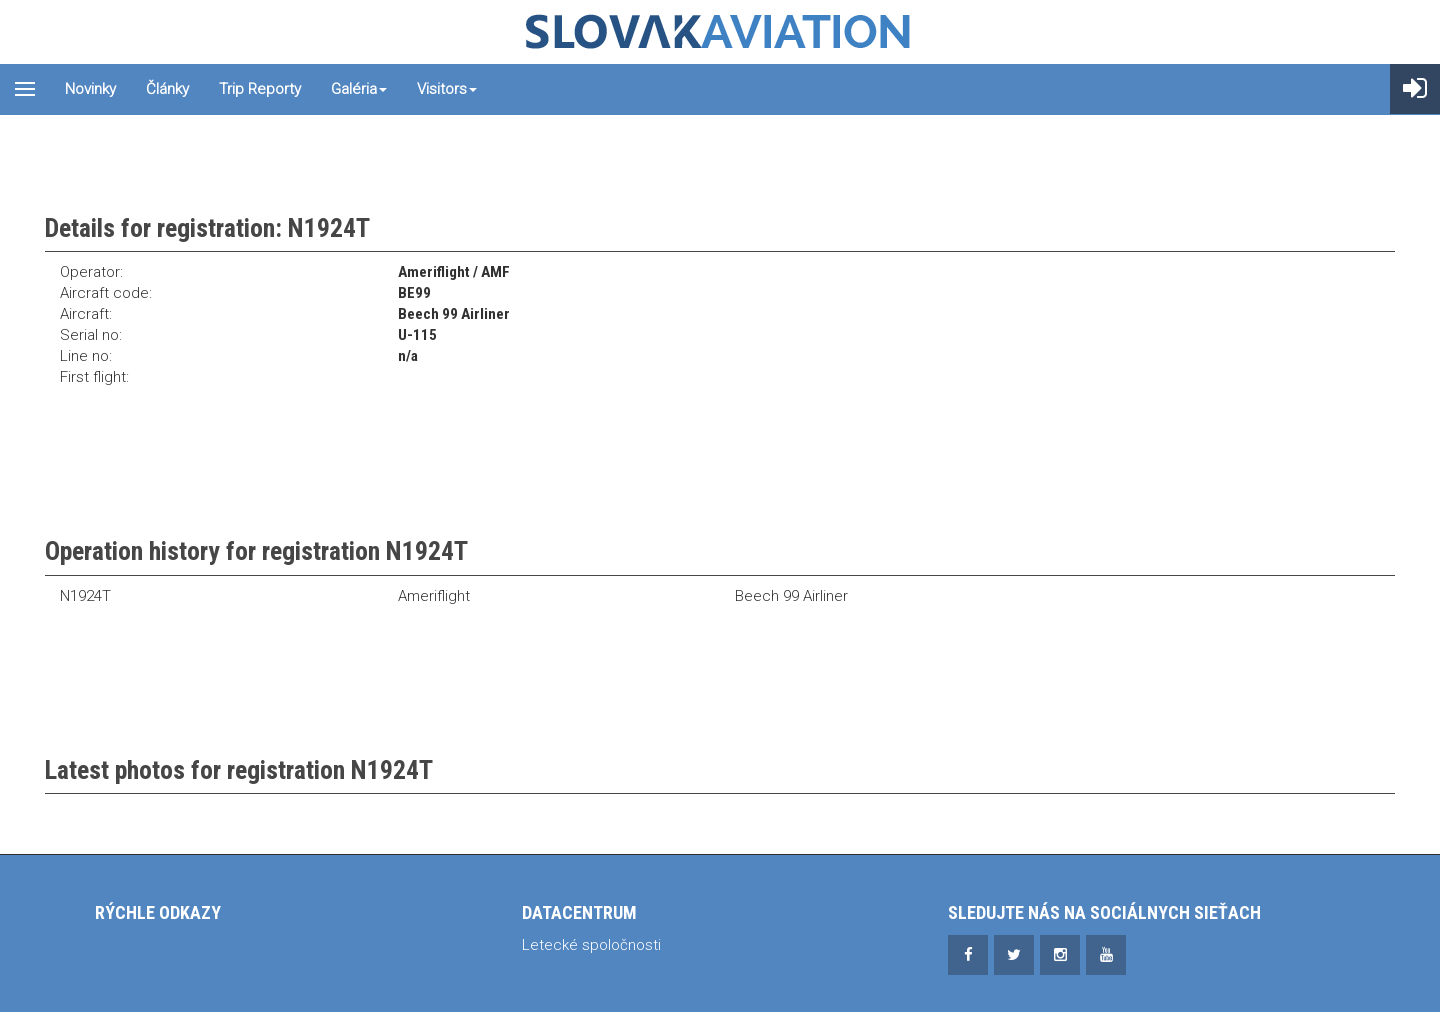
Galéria (359, 89)
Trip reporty (260, 89)
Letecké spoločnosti (591, 945)
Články (167, 89)
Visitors (447, 89)
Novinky (90, 89)
